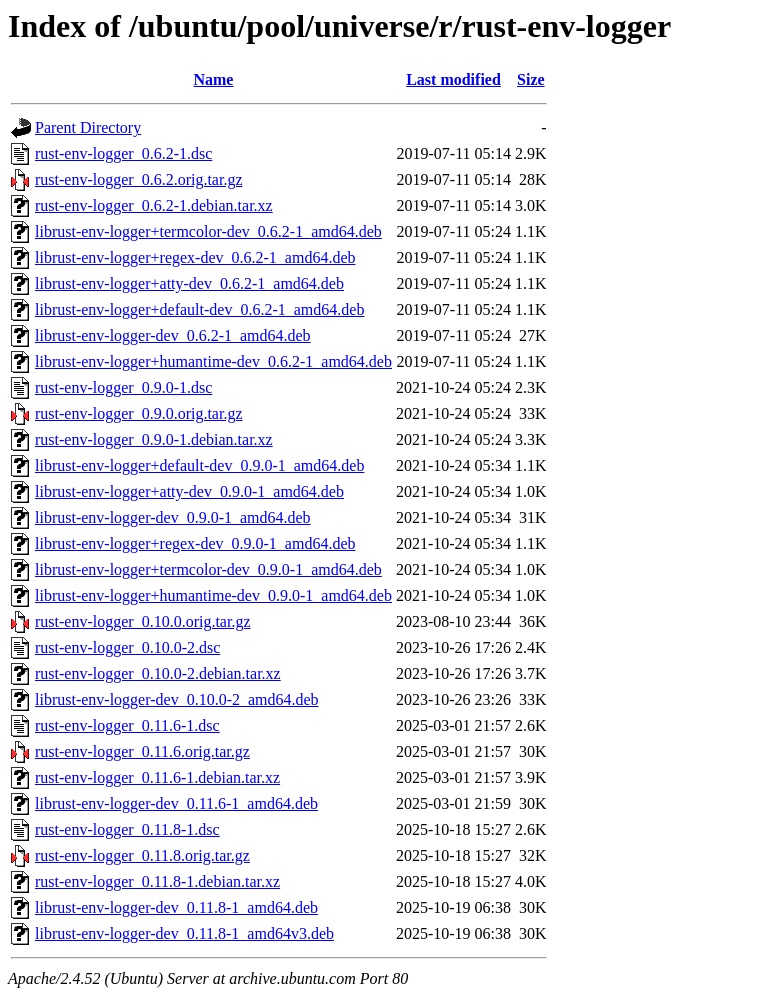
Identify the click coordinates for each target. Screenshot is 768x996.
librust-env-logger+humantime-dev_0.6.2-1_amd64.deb (213, 361)
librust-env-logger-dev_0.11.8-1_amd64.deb (176, 907)
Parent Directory (88, 127)
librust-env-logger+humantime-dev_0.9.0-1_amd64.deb (213, 595)
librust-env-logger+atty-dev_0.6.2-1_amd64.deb (189, 283)
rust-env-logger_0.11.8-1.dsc (127, 829)
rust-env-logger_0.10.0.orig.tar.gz (143, 621)
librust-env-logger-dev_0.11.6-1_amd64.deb (176, 803)
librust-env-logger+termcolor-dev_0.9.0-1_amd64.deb (208, 569)
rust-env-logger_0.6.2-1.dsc (123, 153)
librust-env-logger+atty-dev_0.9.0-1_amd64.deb (189, 491)
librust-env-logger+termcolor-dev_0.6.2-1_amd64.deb (208, 231)
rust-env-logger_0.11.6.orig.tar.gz (142, 751)
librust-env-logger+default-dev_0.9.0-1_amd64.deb (199, 465)
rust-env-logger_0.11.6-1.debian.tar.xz (157, 777)
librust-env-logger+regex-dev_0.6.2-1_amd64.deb (195, 257)
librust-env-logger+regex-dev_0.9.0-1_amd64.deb (195, 543)
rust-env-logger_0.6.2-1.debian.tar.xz (154, 205)
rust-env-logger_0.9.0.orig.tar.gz (139, 413)
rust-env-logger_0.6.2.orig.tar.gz (139, 179)
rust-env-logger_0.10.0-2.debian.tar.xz (158, 673)
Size (531, 79)
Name (213, 79)
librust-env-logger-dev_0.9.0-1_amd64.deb (173, 517)
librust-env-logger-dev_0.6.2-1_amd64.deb (173, 335)
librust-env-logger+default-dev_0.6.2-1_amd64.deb (199, 309)
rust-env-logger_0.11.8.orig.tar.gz (142, 855)
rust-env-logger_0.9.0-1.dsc (123, 387)
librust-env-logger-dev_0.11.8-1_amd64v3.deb (184, 933)
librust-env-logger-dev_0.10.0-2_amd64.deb (177, 699)
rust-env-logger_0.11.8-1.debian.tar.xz (157, 881)
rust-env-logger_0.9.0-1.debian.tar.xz (154, 439)
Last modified (453, 79)
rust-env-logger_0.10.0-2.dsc (127, 647)
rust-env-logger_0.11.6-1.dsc (127, 725)
